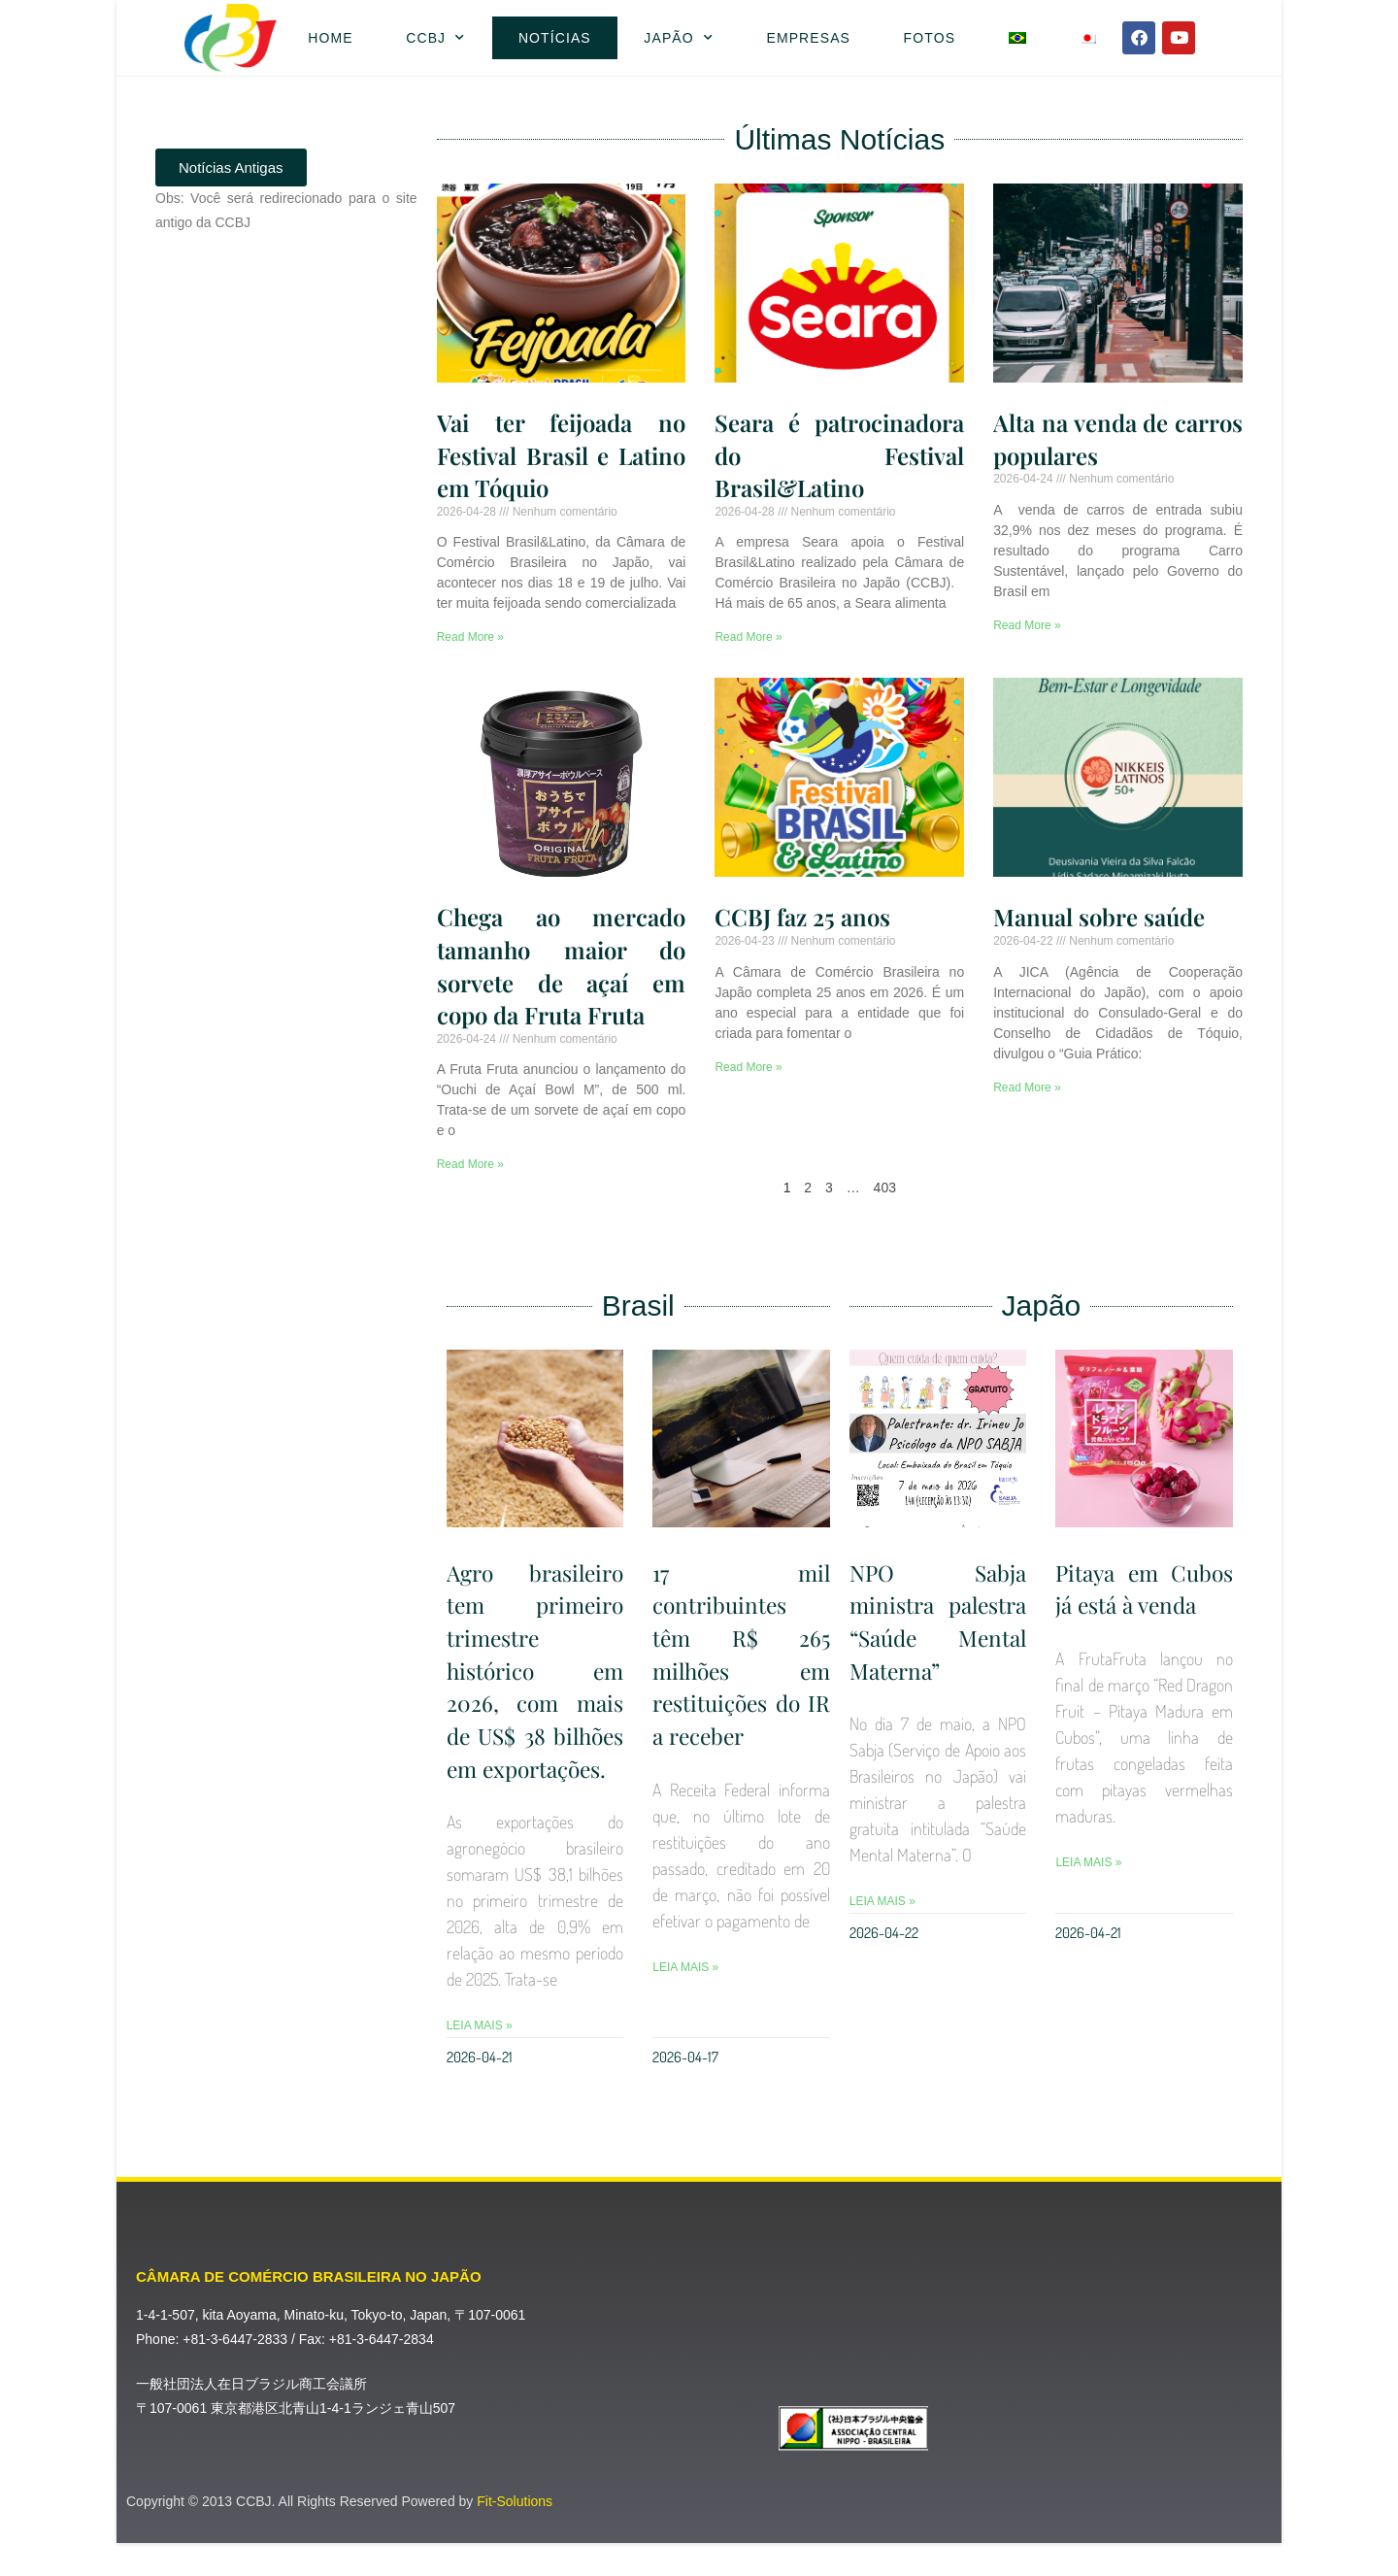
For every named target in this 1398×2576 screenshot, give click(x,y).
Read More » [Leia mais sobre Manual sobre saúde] (1026, 1087)
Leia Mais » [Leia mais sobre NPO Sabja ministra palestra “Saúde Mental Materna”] (882, 1901)
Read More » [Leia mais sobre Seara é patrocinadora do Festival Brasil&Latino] (748, 637)
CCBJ (435, 37)
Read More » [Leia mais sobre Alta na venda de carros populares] (1026, 625)
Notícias (554, 38)
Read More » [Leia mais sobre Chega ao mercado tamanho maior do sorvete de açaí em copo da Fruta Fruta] (470, 1164)
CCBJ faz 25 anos (802, 916)
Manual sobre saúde (1099, 916)
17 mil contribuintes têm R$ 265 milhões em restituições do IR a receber (741, 1653)
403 (885, 1187)
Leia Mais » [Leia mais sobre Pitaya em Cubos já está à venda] (1088, 1862)
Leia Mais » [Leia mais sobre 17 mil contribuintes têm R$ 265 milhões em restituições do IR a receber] (685, 1966)
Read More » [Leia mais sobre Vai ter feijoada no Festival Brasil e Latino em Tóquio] (470, 637)
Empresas (808, 38)
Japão (679, 37)
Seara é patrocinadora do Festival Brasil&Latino (839, 455)
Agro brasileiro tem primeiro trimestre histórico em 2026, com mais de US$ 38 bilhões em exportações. (535, 1686)
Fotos (929, 38)
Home (330, 38)
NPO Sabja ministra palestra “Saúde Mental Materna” (938, 1621)
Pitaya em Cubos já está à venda (1144, 1588)
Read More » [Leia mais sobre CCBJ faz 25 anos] (748, 1067)
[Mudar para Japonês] (1087, 38)
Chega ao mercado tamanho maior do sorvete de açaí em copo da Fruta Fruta (561, 965)
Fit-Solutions (514, 2534)
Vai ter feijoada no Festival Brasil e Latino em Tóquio (561, 455)
